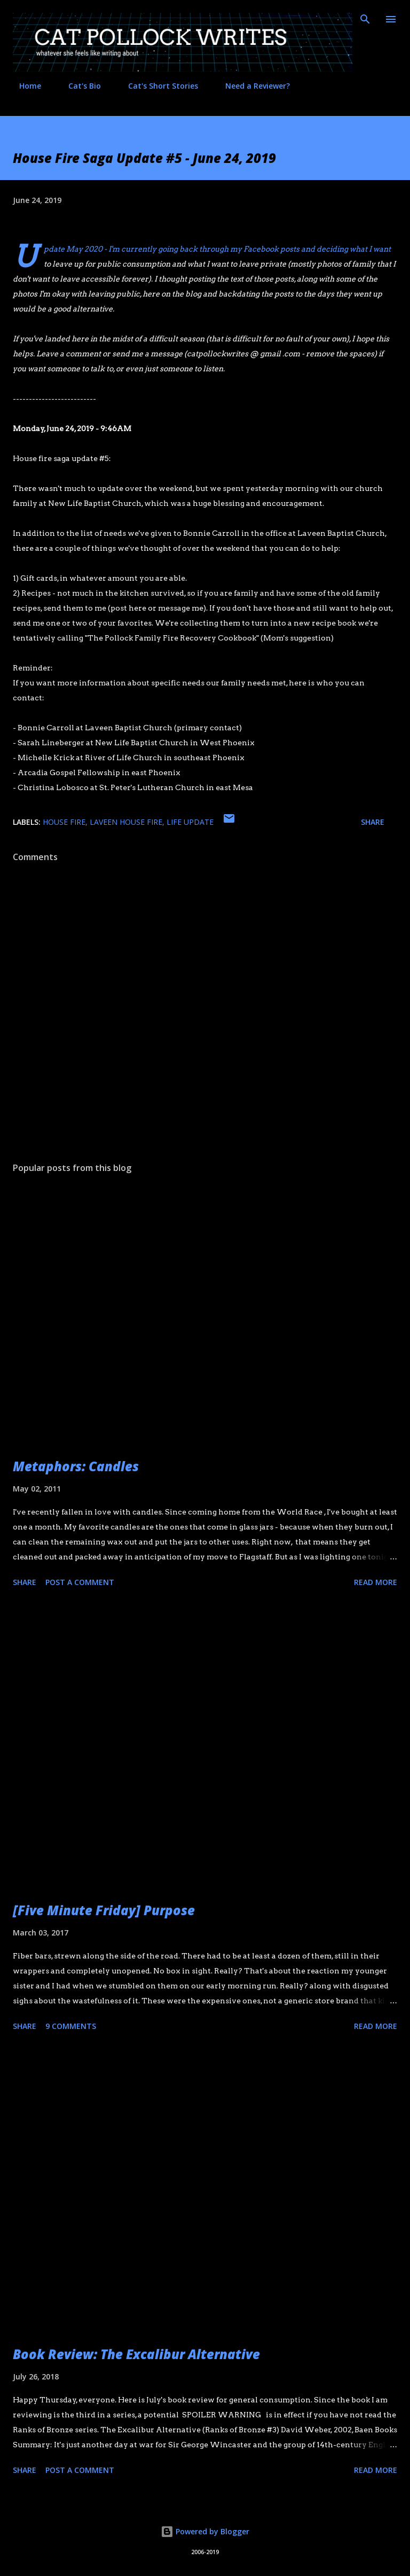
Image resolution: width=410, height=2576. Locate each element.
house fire (64, 822)
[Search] (365, 19)
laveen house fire (126, 822)
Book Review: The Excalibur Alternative (136, 2354)
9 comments (70, 2026)
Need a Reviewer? (251, 86)
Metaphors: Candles (76, 1466)
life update (190, 822)
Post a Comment (79, 1582)
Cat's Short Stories (157, 86)
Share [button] (372, 822)
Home (24, 86)
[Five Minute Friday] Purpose (104, 1910)
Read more (375, 1582)
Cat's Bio (78, 86)
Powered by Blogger (205, 2531)
